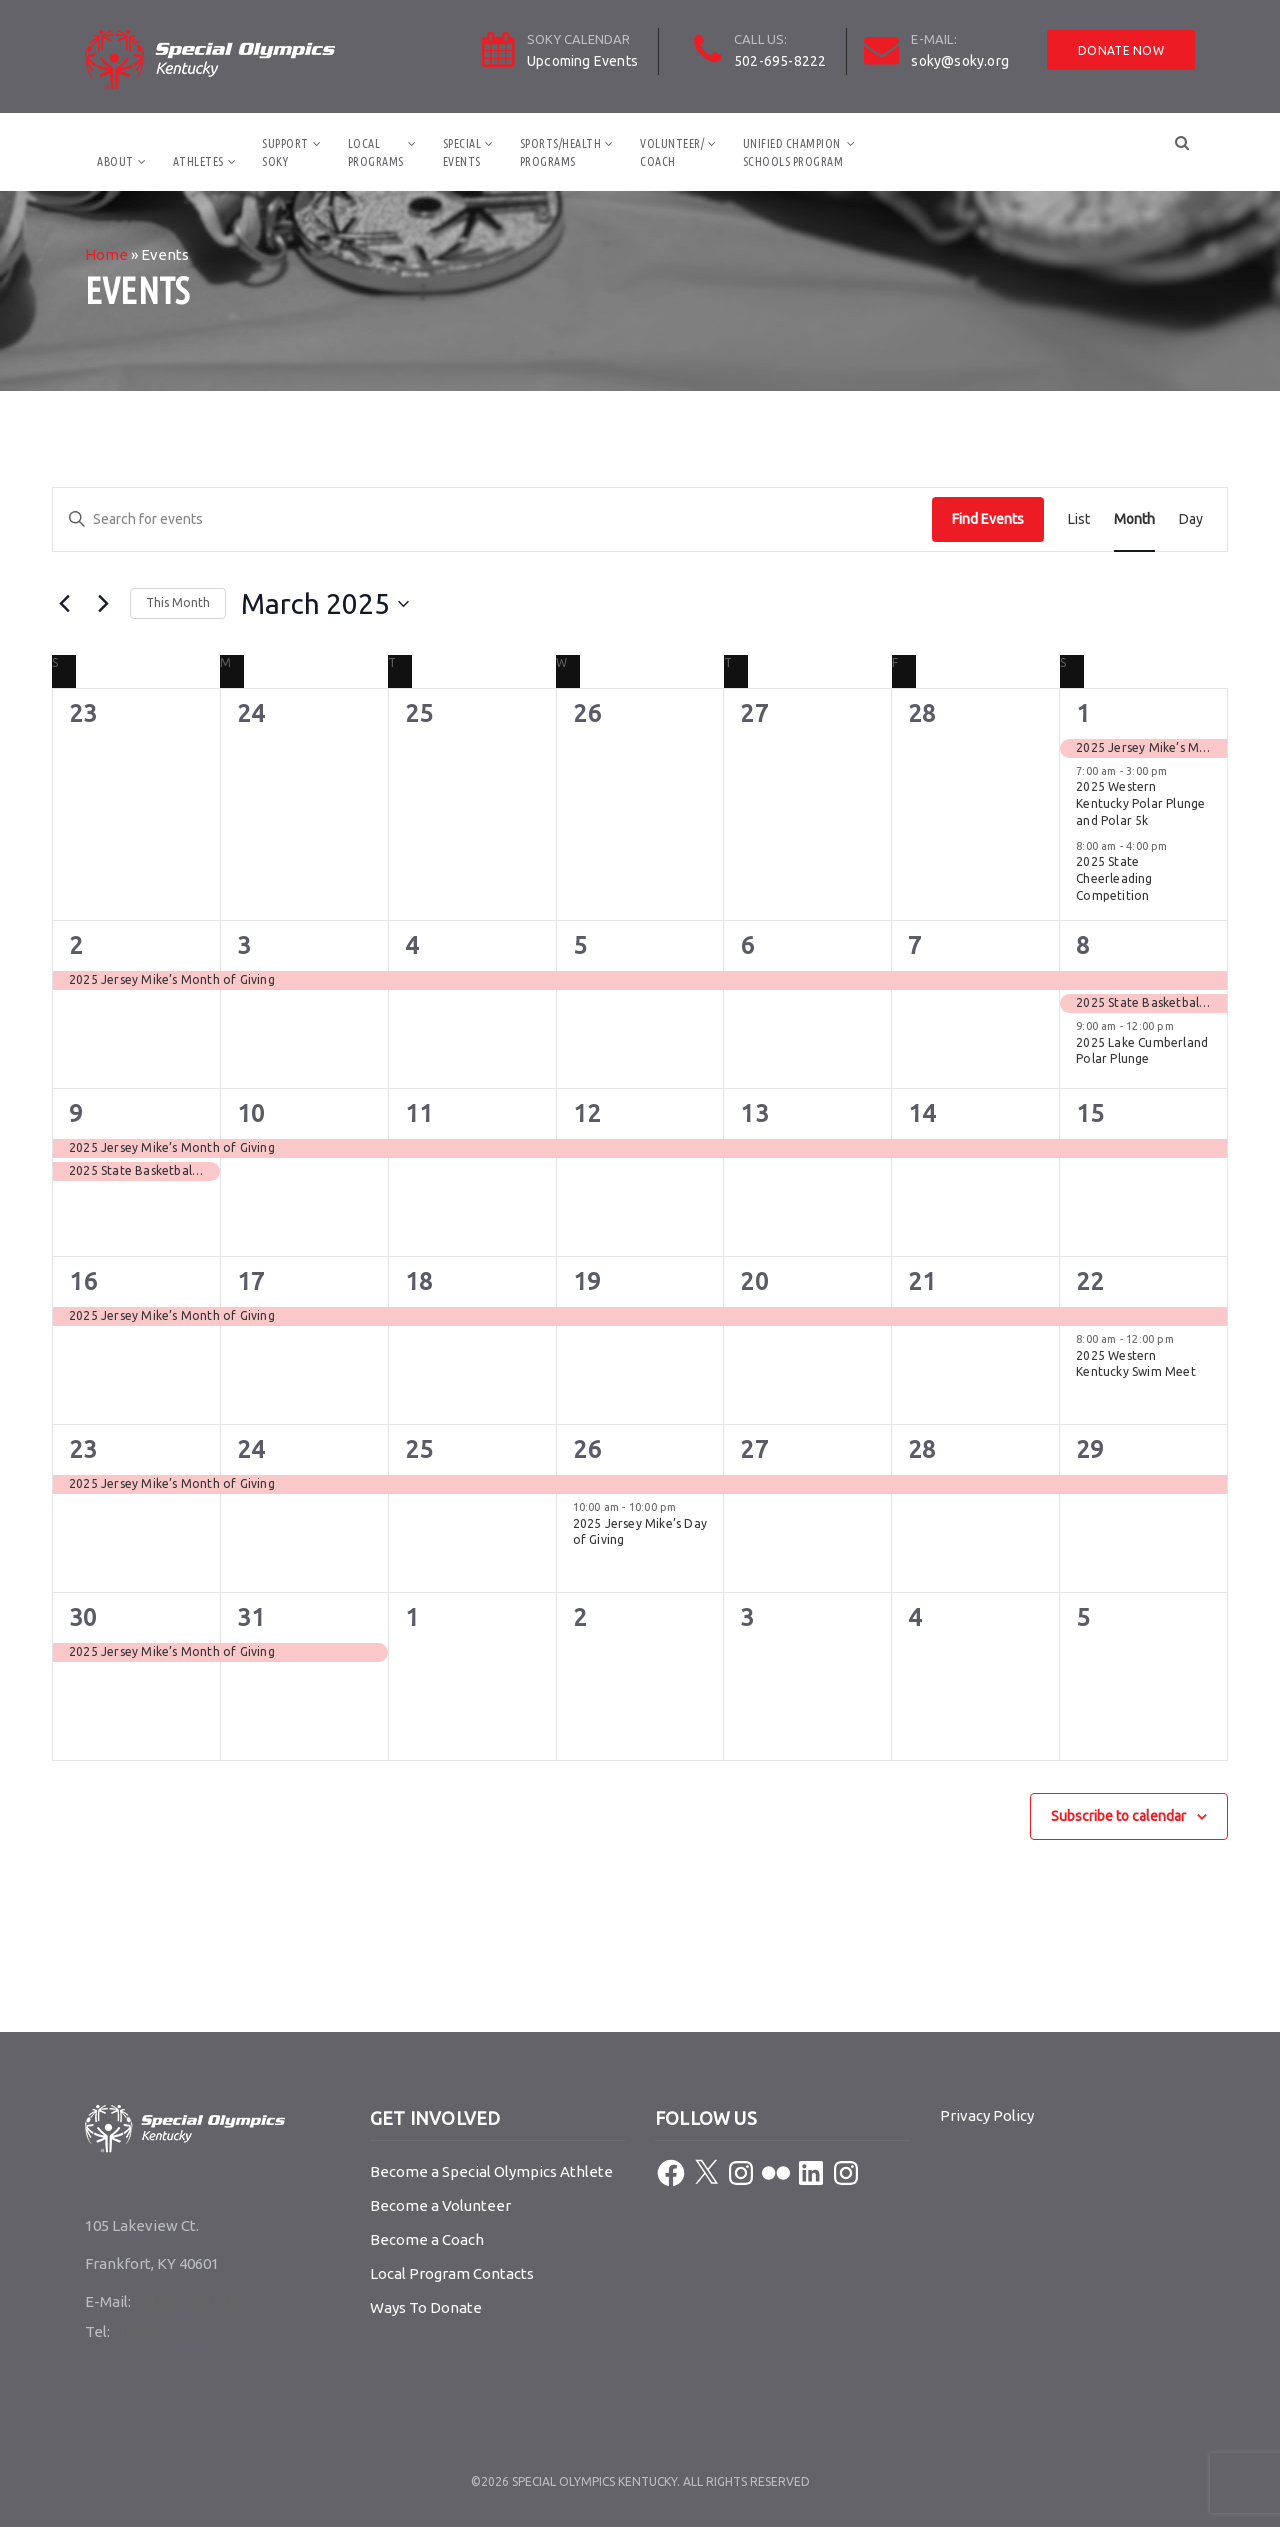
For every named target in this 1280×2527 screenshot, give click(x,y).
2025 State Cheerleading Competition (1114, 878)
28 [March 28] (922, 1449)
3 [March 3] (244, 945)
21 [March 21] (922, 1281)
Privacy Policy (987, 2115)
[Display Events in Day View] (1191, 519)
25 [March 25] (419, 1449)
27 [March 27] (754, 1449)
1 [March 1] (1083, 713)
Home (106, 254)
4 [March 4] (412, 945)
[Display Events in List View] (1079, 519)
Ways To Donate (426, 2307)
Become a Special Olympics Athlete (491, 2171)
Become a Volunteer (440, 2205)
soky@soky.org (960, 61)
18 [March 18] (419, 1281)
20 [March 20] (754, 1281)
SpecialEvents (462, 152)
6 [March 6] (747, 945)
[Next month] (103, 604)
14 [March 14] (922, 1113)
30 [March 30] (83, 1617)
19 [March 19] (587, 1281)
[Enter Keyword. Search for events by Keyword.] (492, 519)
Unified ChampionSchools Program (793, 152)
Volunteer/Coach (672, 152)
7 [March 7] (915, 945)
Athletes (198, 161)
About (115, 161)
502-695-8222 (780, 61)
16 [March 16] (83, 1281)
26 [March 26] (587, 1449)
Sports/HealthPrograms (561, 152)
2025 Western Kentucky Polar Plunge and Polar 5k (1140, 803)
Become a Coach (427, 2239)
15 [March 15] (1090, 1113)
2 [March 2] (76, 945)
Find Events (988, 519)
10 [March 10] (251, 1113)
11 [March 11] (419, 1113)
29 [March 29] (1090, 1449)
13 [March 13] (754, 1113)
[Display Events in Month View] (1134, 519)
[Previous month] (64, 604)
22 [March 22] (1090, 1281)
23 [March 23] (83, 1449)
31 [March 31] (251, 1617)
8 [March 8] (1083, 945)
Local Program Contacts (452, 2273)
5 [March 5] (580, 945)
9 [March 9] (76, 1113)
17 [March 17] (251, 1281)
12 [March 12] (587, 1113)
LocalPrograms (376, 152)
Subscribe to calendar (1118, 1816)
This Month (178, 602)
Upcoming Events (582, 61)
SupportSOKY (285, 152)
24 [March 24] (251, 1449)
